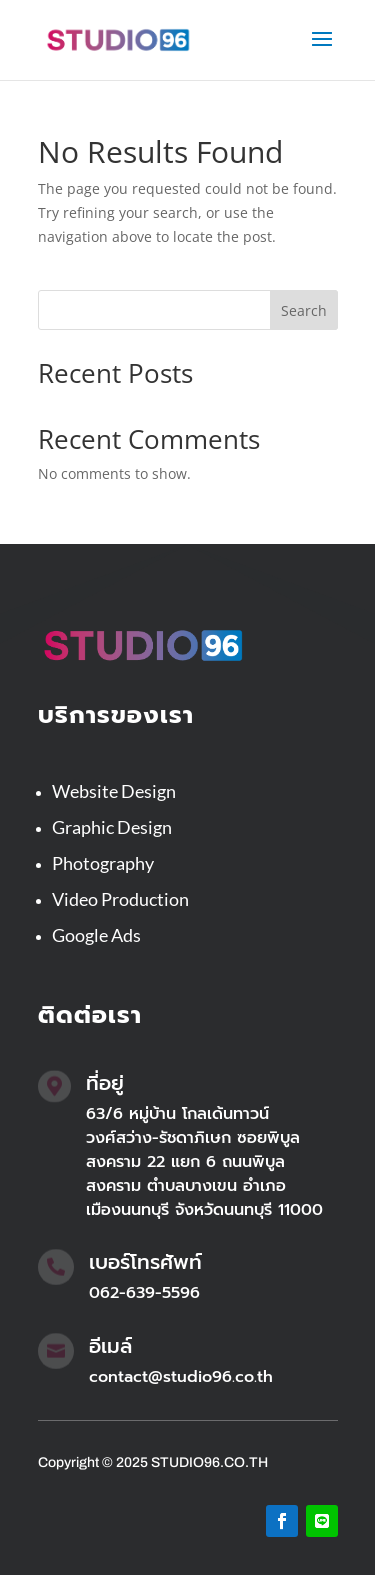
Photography (103, 863)
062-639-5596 (144, 1293)
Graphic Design (112, 827)
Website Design (114, 791)
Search (304, 310)
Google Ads (96, 935)
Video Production (120, 899)
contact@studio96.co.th (181, 1377)
